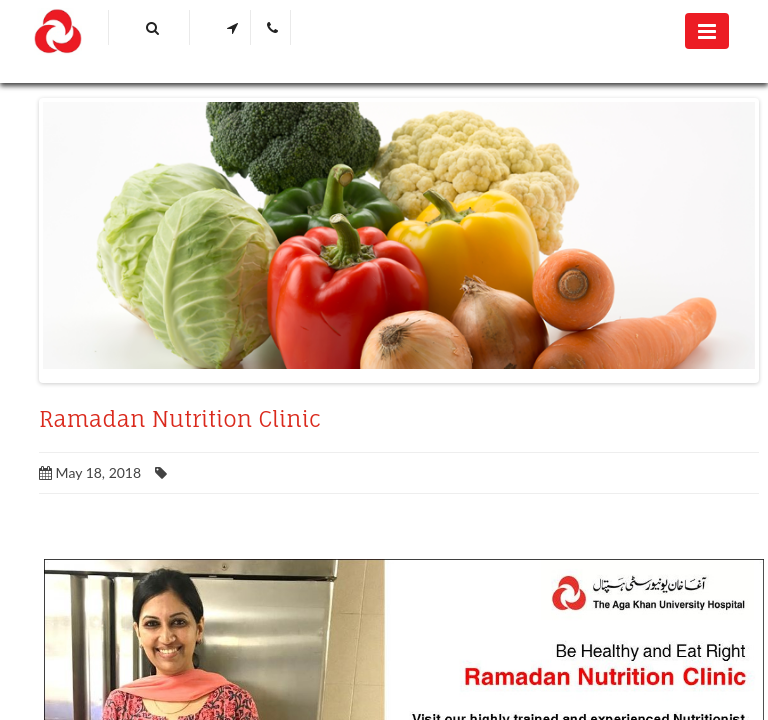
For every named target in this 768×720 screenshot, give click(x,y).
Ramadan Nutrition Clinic (180, 419)
